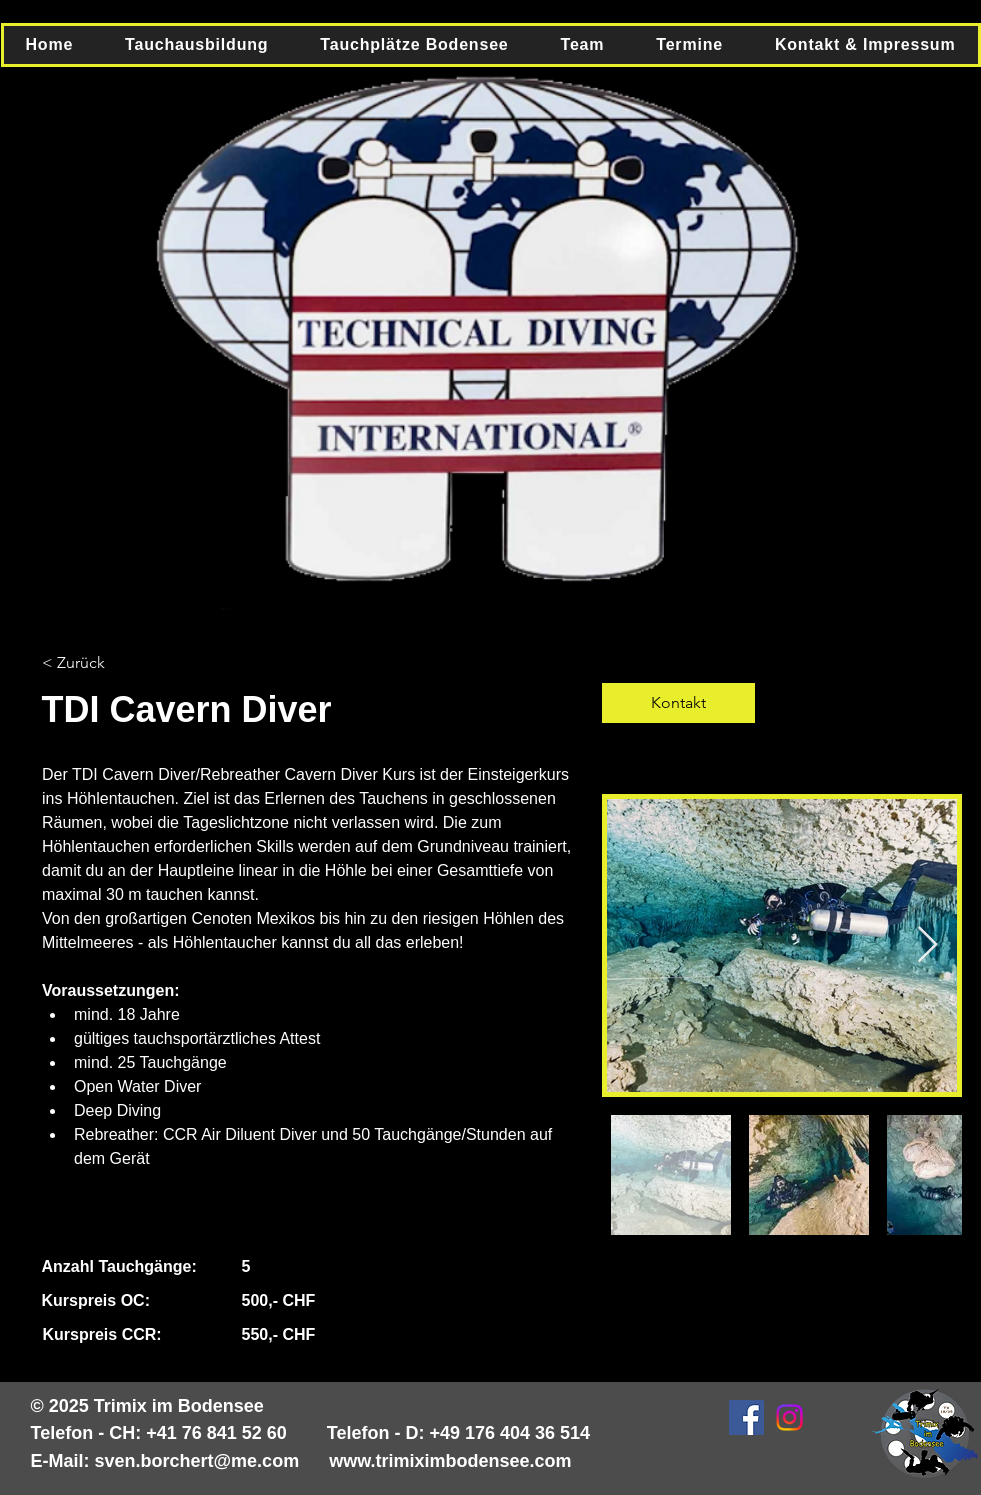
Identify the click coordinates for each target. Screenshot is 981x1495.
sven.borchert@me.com (197, 1461)
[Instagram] (789, 1417)
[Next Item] (927, 945)
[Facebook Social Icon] (746, 1417)
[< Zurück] (97, 663)
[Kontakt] (678, 703)
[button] (196, 45)
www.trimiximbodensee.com (450, 1461)
